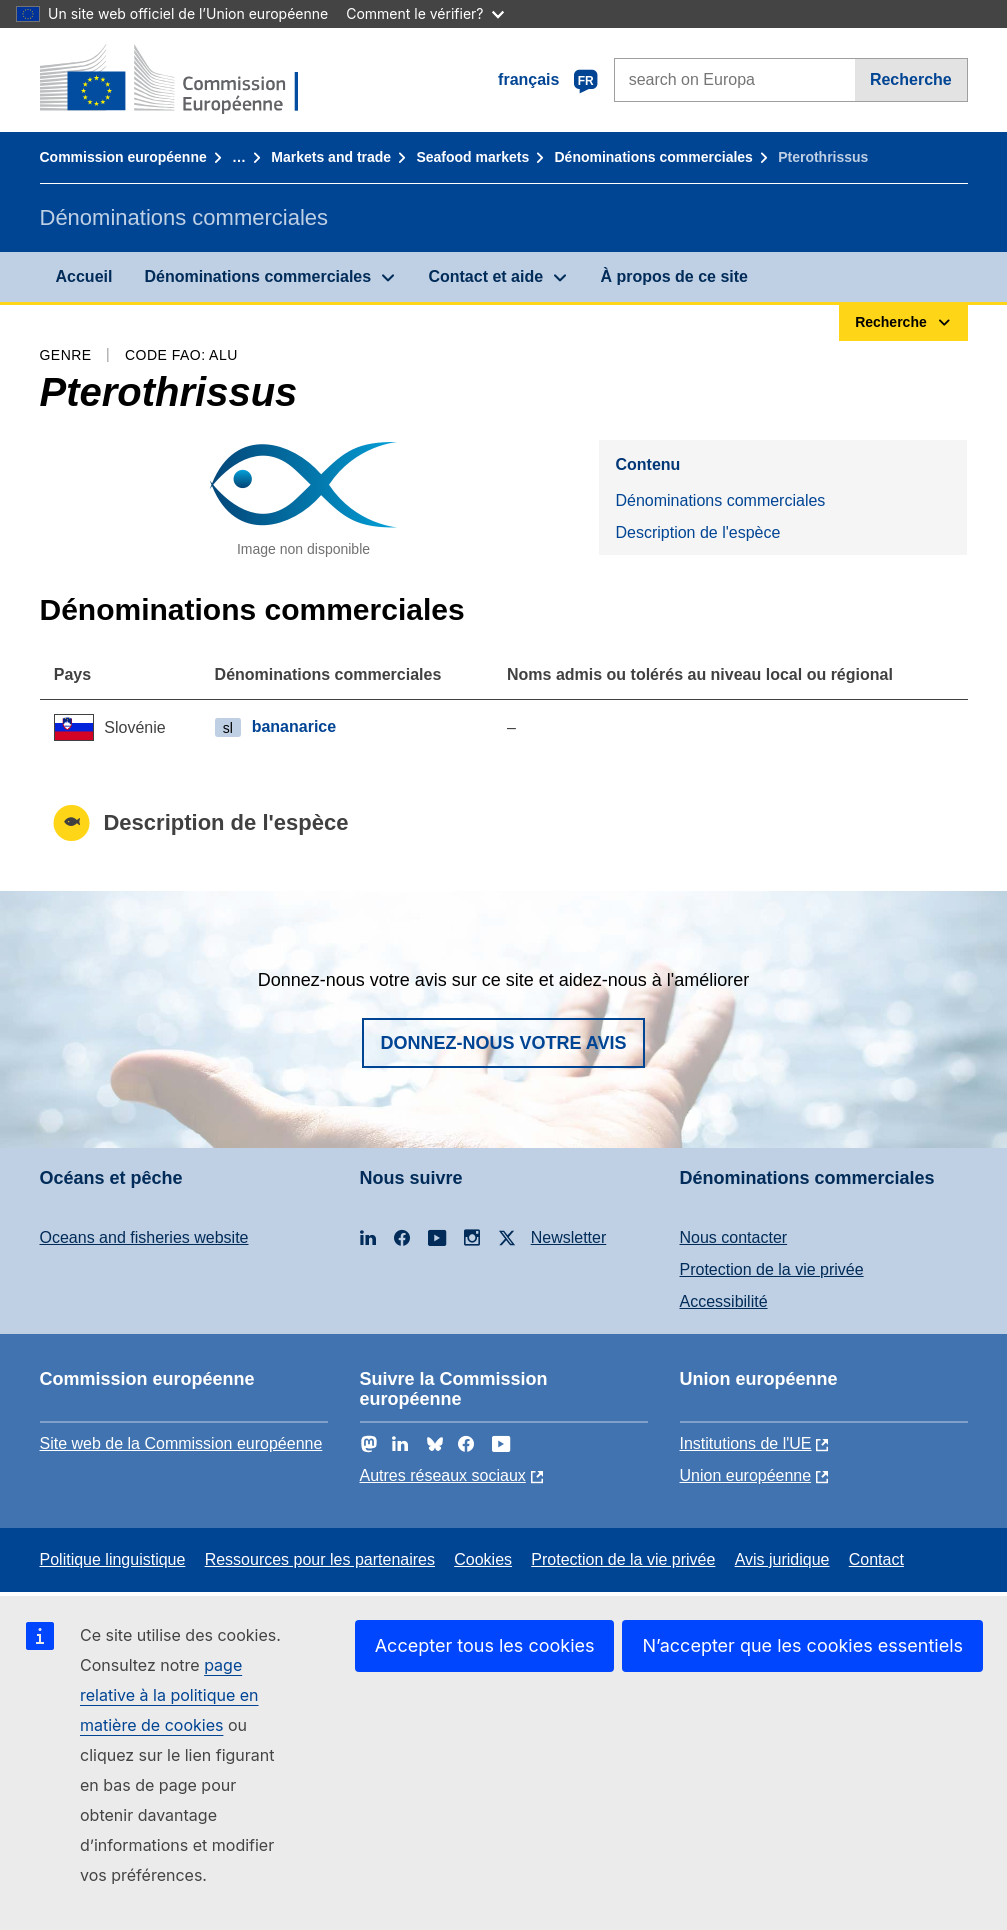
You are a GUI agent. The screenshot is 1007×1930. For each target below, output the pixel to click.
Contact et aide (485, 276)
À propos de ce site (674, 276)
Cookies (483, 1559)
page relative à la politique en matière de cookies (169, 1695)
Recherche (911, 79)
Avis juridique (782, 1559)
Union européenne (746, 1475)
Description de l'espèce (697, 532)
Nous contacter (734, 1237)
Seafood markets (472, 157)
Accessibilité (724, 1301)
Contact (876, 1559)
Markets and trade (331, 157)
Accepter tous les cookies (485, 1645)
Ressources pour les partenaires (320, 1559)
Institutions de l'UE (746, 1443)
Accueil (84, 276)
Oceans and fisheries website (144, 1237)
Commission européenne (123, 157)
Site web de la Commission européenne (181, 1443)
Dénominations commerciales (653, 157)
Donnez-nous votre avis (503, 1043)
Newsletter (569, 1237)
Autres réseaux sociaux (443, 1475)
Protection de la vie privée (772, 1269)
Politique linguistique (113, 1559)
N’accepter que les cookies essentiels (802, 1645)
